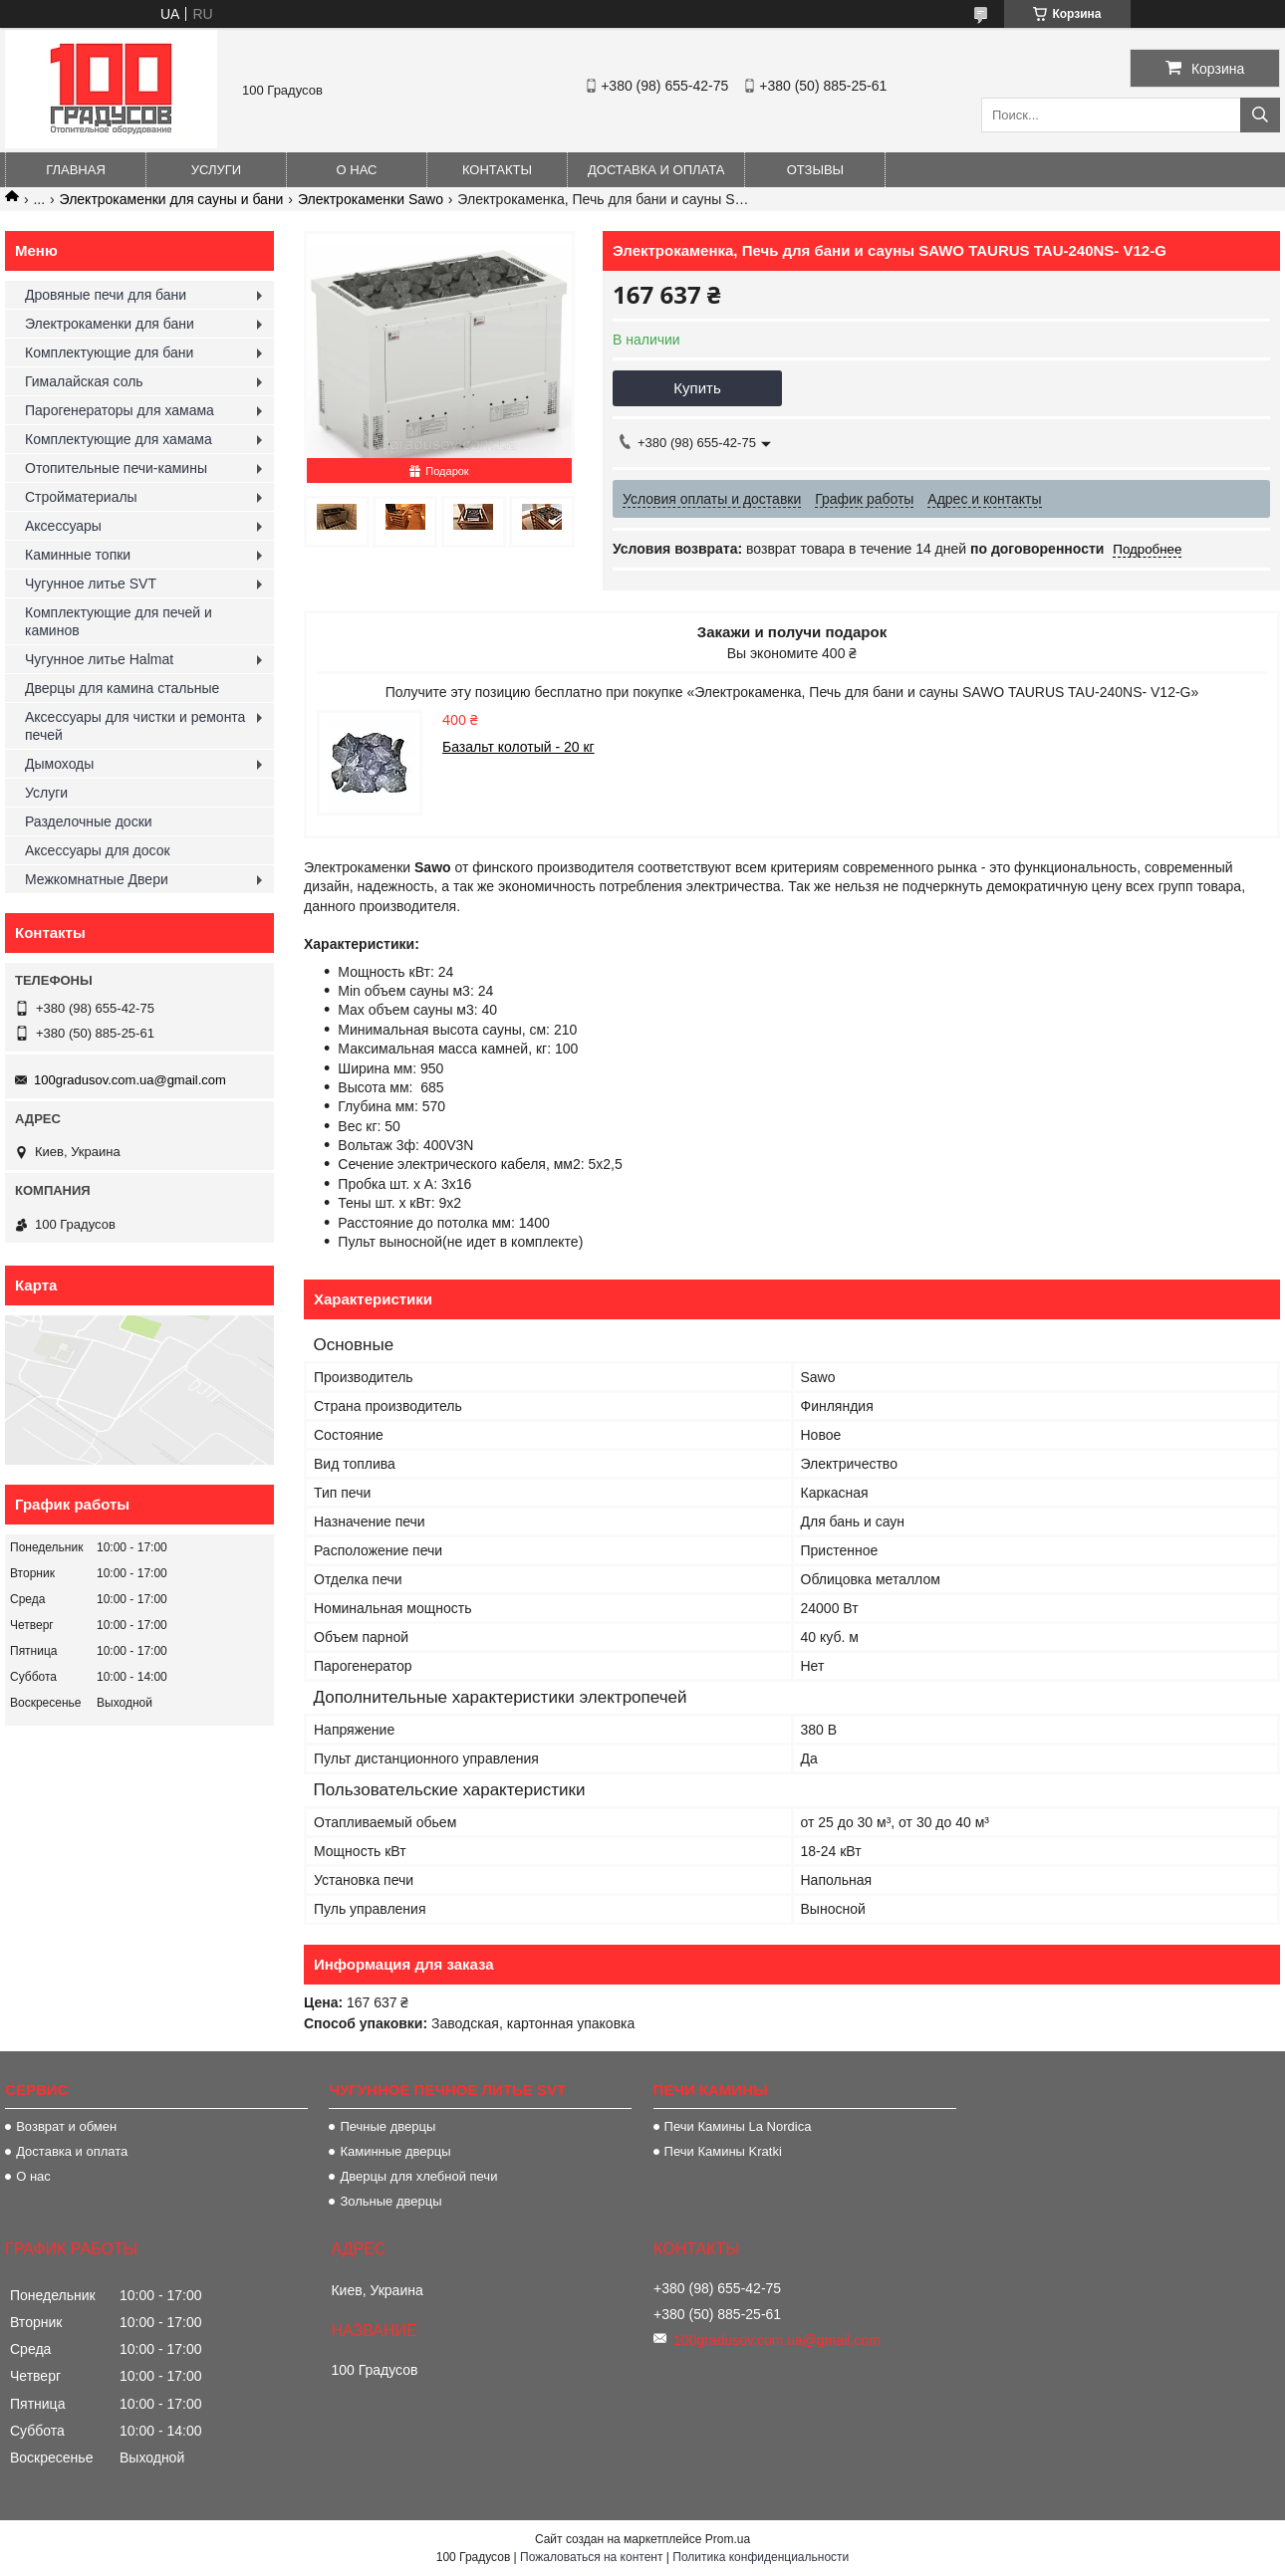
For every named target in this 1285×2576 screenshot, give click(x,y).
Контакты (497, 169)
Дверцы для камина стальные (122, 688)
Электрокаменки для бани (109, 324)
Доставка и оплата (656, 169)
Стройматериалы (81, 497)
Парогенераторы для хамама (119, 410)
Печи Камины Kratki (723, 2151)
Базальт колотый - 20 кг (518, 747)
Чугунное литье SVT (90, 583)
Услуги (216, 169)
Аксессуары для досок (97, 850)
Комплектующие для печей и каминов (118, 621)
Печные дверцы (387, 2126)
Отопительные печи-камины (116, 468)
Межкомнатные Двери (96, 879)
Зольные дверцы (390, 2201)
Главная (76, 169)
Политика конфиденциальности (760, 2557)
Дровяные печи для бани (105, 295)
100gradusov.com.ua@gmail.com (130, 1079)
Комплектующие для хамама (118, 439)
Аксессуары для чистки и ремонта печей (135, 726)
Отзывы (815, 169)
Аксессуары (63, 526)
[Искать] (1260, 115)
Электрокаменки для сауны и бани (172, 199)
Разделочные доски (88, 821)
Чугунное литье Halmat (99, 659)
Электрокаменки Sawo (370, 199)
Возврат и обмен (66, 2126)
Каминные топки (77, 555)
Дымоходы (59, 764)
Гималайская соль (84, 381)
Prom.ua (727, 2539)
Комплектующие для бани (109, 352)
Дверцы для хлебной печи (418, 2176)
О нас (357, 169)
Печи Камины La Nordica (738, 2126)
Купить (696, 387)
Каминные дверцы (395, 2151)
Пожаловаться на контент (591, 2557)
